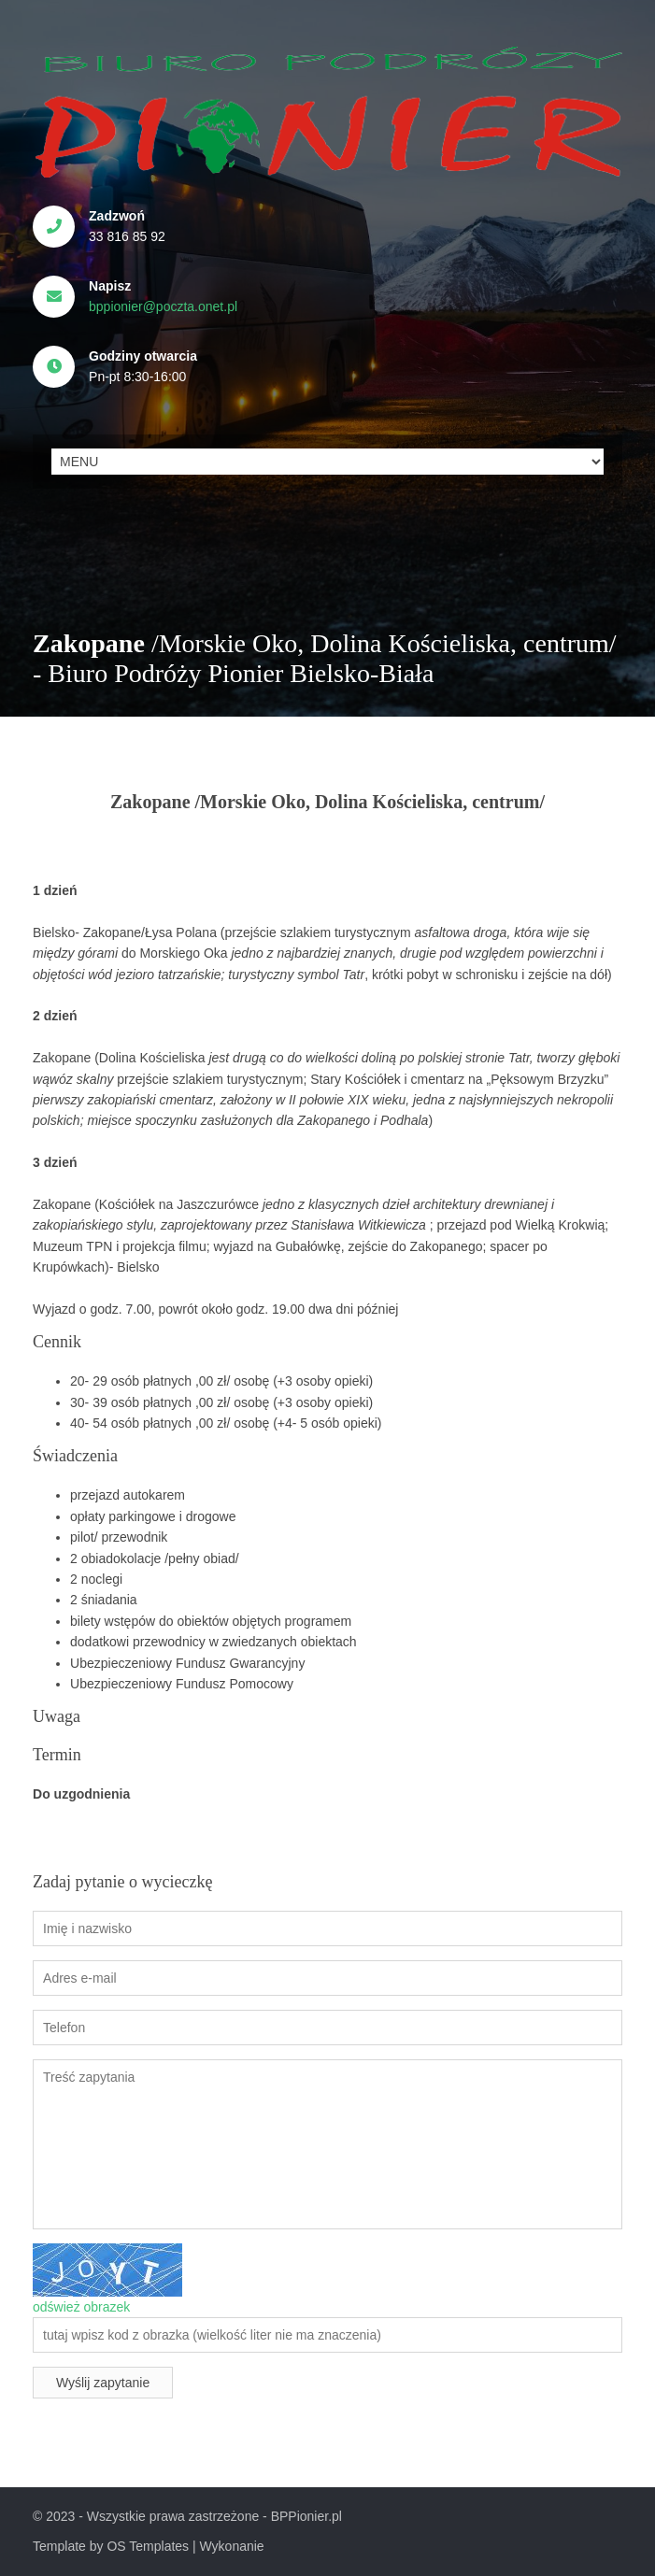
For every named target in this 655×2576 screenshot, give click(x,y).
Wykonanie (232, 2546)
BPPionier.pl (306, 2516)
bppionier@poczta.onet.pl (163, 306)
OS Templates (148, 2546)
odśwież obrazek (81, 2306)
